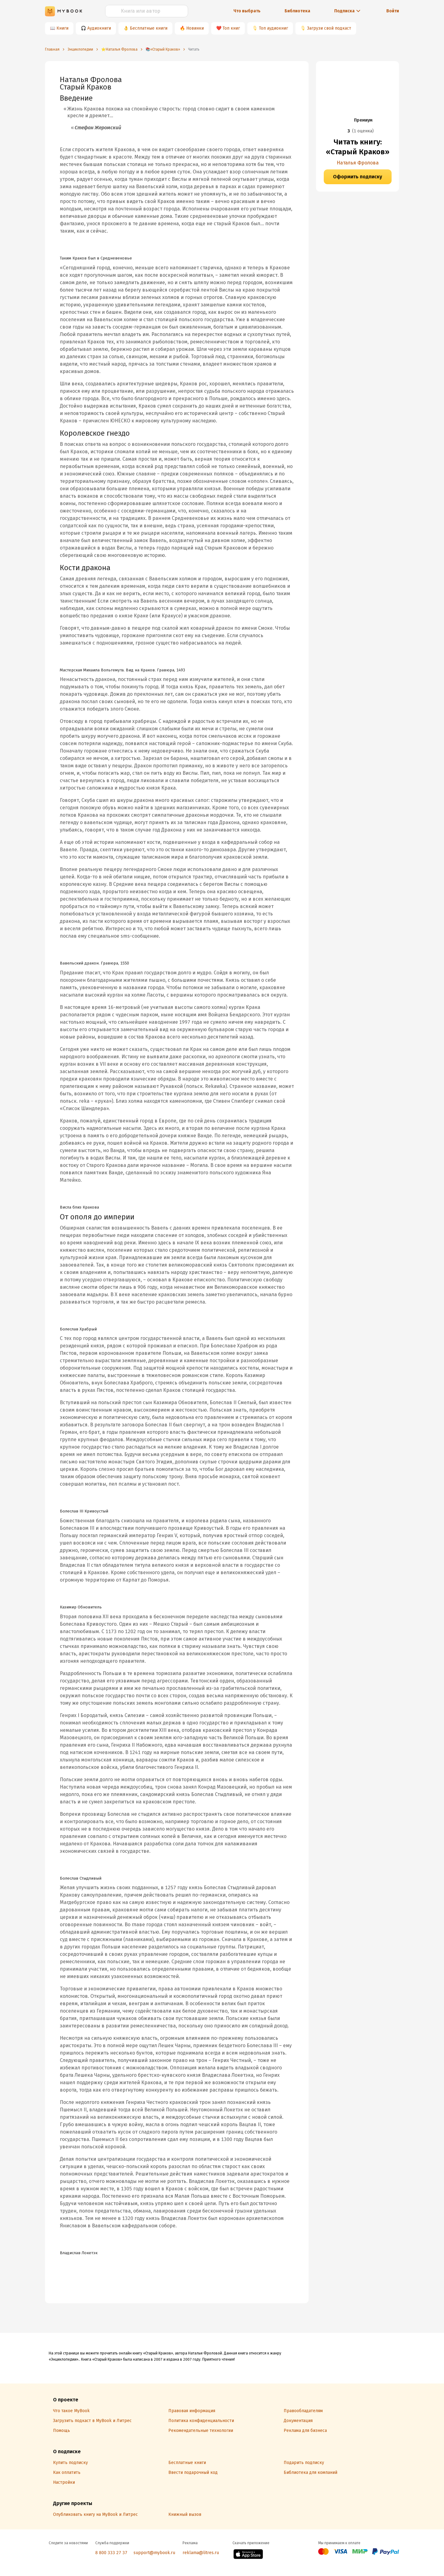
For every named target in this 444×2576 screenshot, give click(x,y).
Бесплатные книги (148, 28)
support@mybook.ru (154, 2552)
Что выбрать (247, 11)
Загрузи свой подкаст (329, 28)
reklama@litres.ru (201, 2552)
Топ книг (231, 28)
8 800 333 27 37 (111, 2552)
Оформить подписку (357, 177)
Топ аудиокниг (273, 28)
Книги (62, 28)
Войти (392, 11)
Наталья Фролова (358, 163)
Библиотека (297, 11)
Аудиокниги (99, 28)
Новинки (195, 28)
